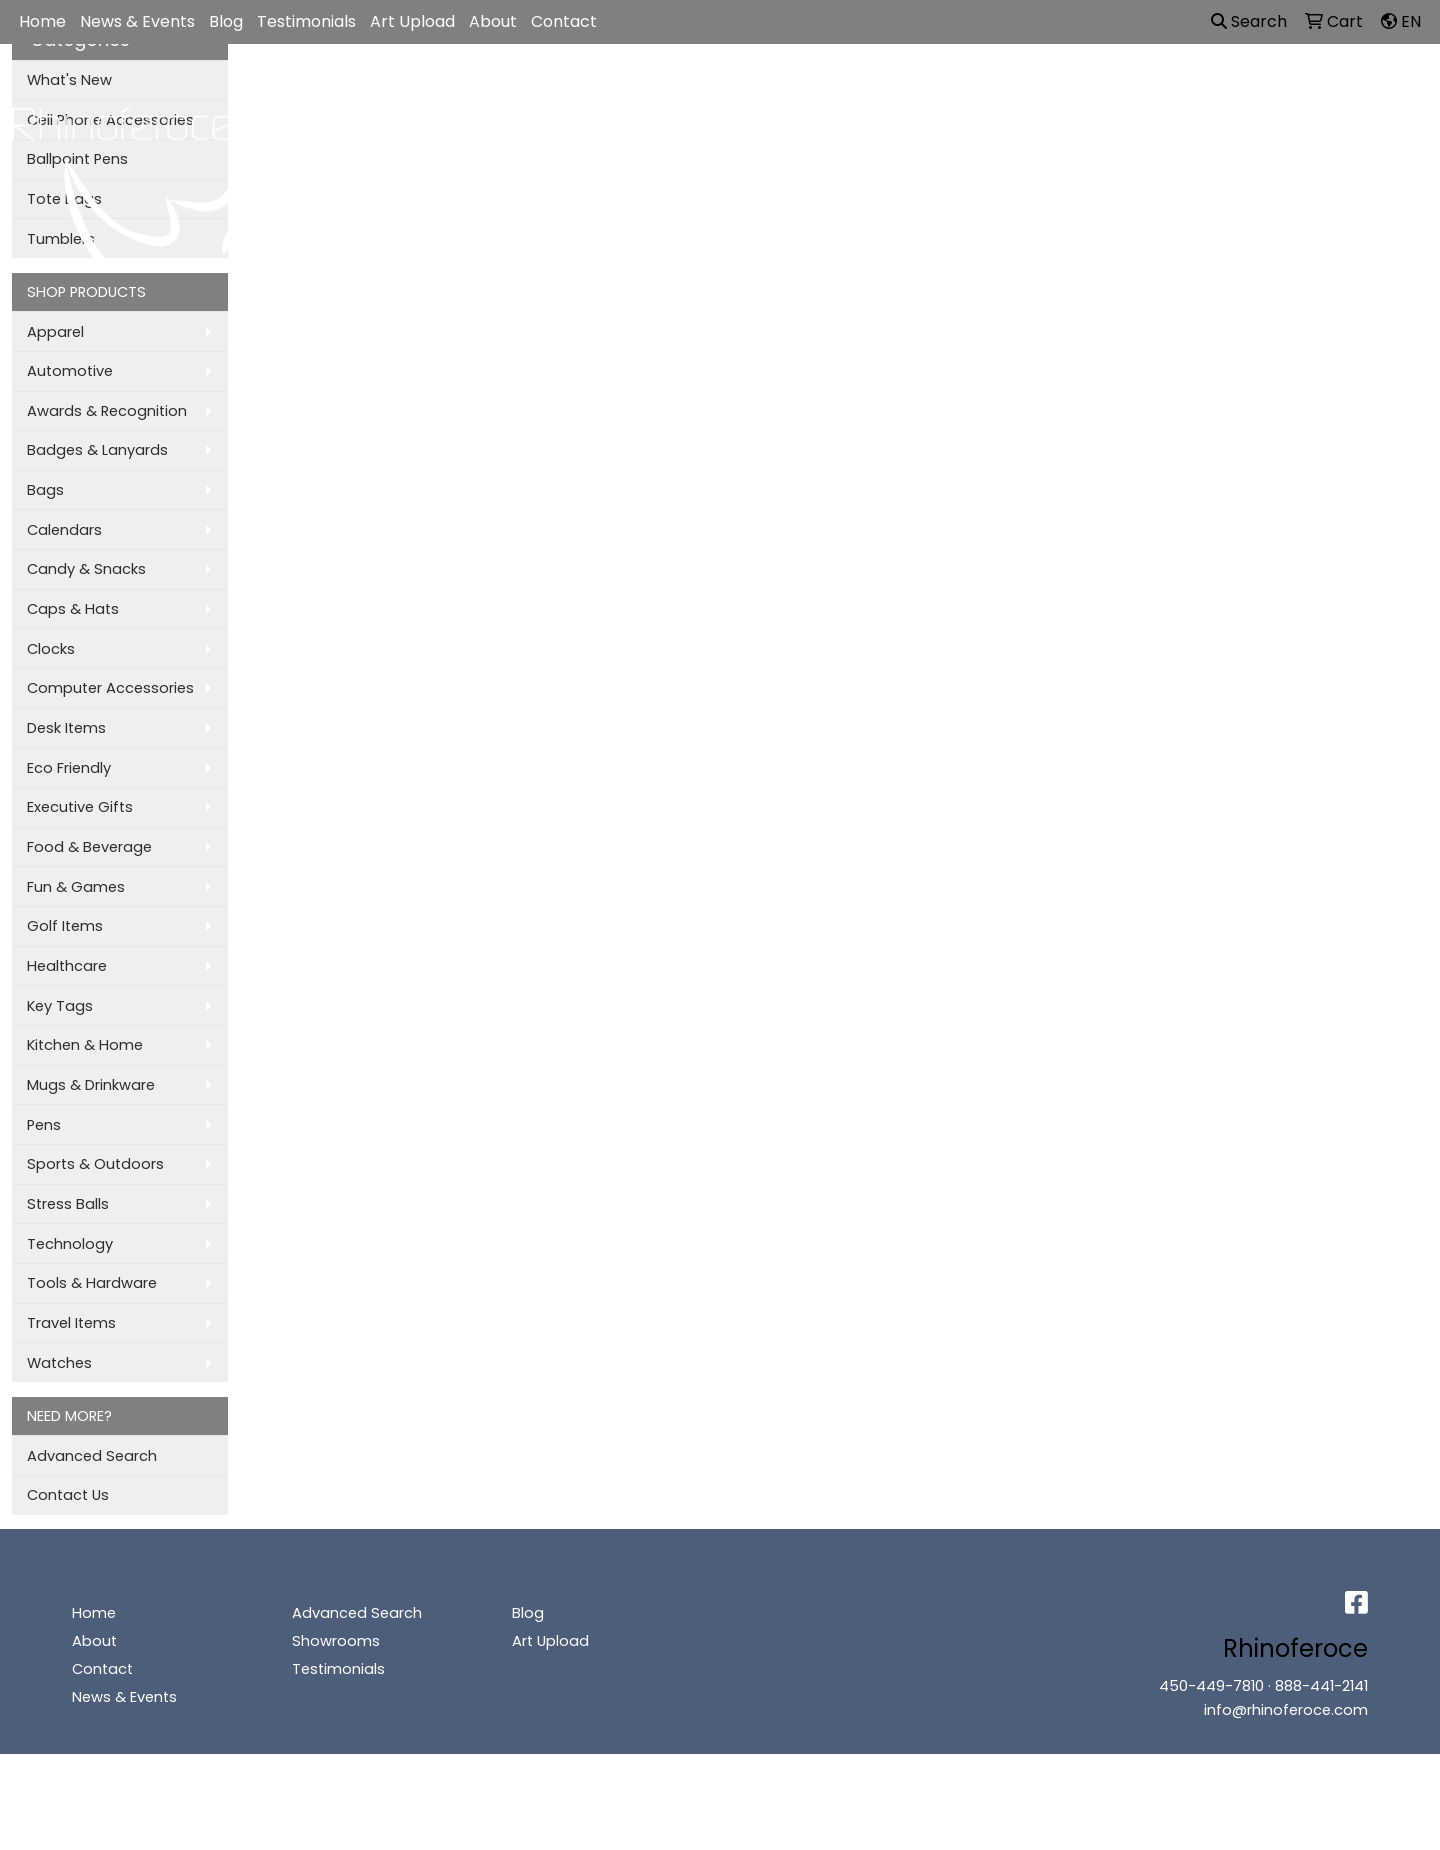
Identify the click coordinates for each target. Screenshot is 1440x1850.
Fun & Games (76, 887)
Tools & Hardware (92, 1283)
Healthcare (67, 966)
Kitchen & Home (85, 1045)
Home (42, 21)
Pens (44, 1125)
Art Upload (412, 21)
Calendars (64, 530)
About (493, 21)
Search (1249, 21)
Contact (564, 21)
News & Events (137, 21)
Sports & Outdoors (95, 1164)
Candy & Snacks (86, 569)
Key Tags (60, 1006)
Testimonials (306, 21)
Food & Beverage (89, 847)
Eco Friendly (69, 768)
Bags (697, 91)
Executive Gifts (80, 807)
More (1204, 91)
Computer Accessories (110, 688)
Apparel (607, 91)
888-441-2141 (1321, 1686)
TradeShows (1005, 91)
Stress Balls (68, 1204)
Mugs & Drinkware (91, 1085)
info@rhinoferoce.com (1286, 1710)
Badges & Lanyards (97, 450)
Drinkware (793, 91)
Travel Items (71, 1323)
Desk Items (66, 728)
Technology (70, 1244)
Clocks (51, 649)
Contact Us (68, 1495)
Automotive (70, 371)
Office (894, 91)
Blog (226, 21)
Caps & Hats (73, 609)
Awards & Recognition (107, 411)
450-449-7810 (1211, 1686)
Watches (59, 1363)
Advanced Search (92, 1456)
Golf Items (65, 926)
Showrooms (336, 1641)
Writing (1118, 91)
